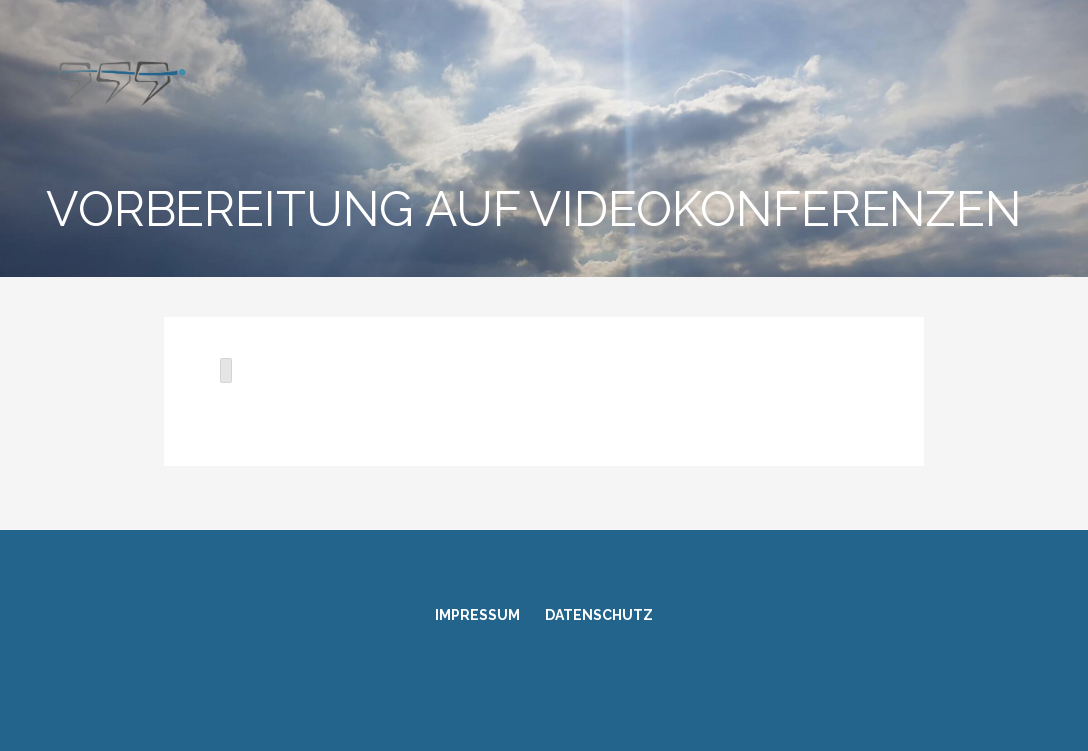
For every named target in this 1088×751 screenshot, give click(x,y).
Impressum (477, 615)
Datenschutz (599, 615)
